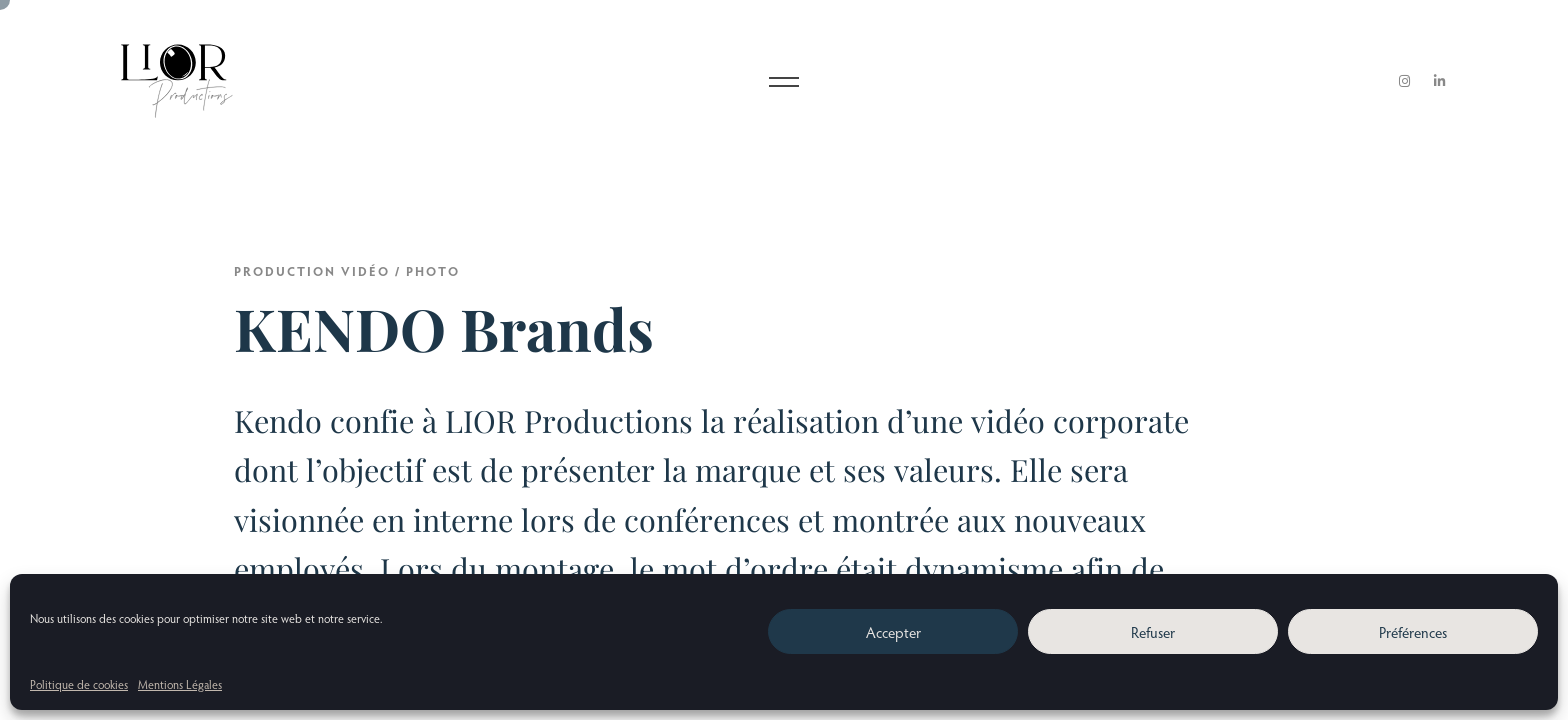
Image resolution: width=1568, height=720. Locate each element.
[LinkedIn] (1440, 81)
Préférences (1413, 632)
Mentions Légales (180, 684)
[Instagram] (1405, 81)
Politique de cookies (79, 684)
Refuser (1153, 632)
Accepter (893, 632)
